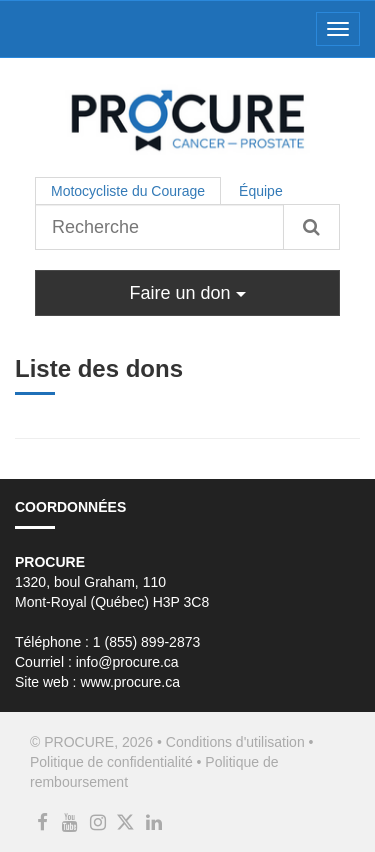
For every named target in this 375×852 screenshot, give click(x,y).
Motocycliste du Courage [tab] (128, 191)
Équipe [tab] (261, 191)
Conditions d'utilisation (235, 742)
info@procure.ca (127, 662)
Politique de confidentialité (111, 762)
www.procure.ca (130, 682)
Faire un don (187, 293)
